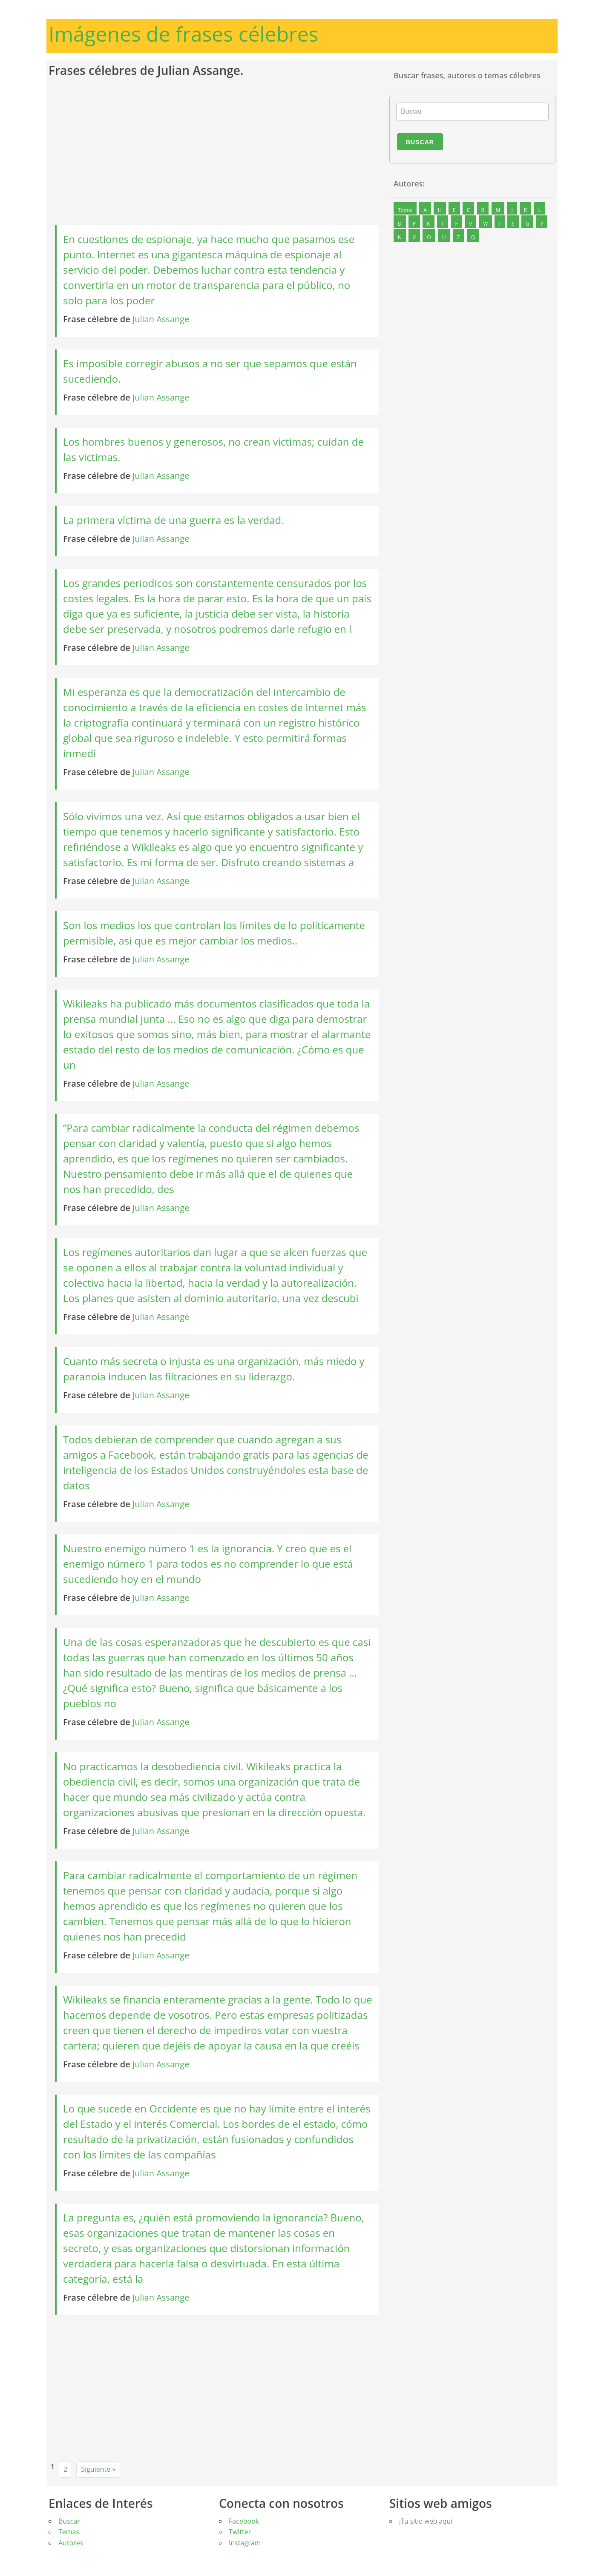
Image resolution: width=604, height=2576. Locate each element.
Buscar (420, 142)
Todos (405, 210)
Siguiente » (98, 2469)
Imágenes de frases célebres (184, 34)
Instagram (245, 2542)
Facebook (244, 2521)
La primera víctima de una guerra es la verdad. (173, 520)
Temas (68, 2531)
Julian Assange (161, 319)
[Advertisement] (217, 152)
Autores (70, 2542)
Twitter (240, 2531)
